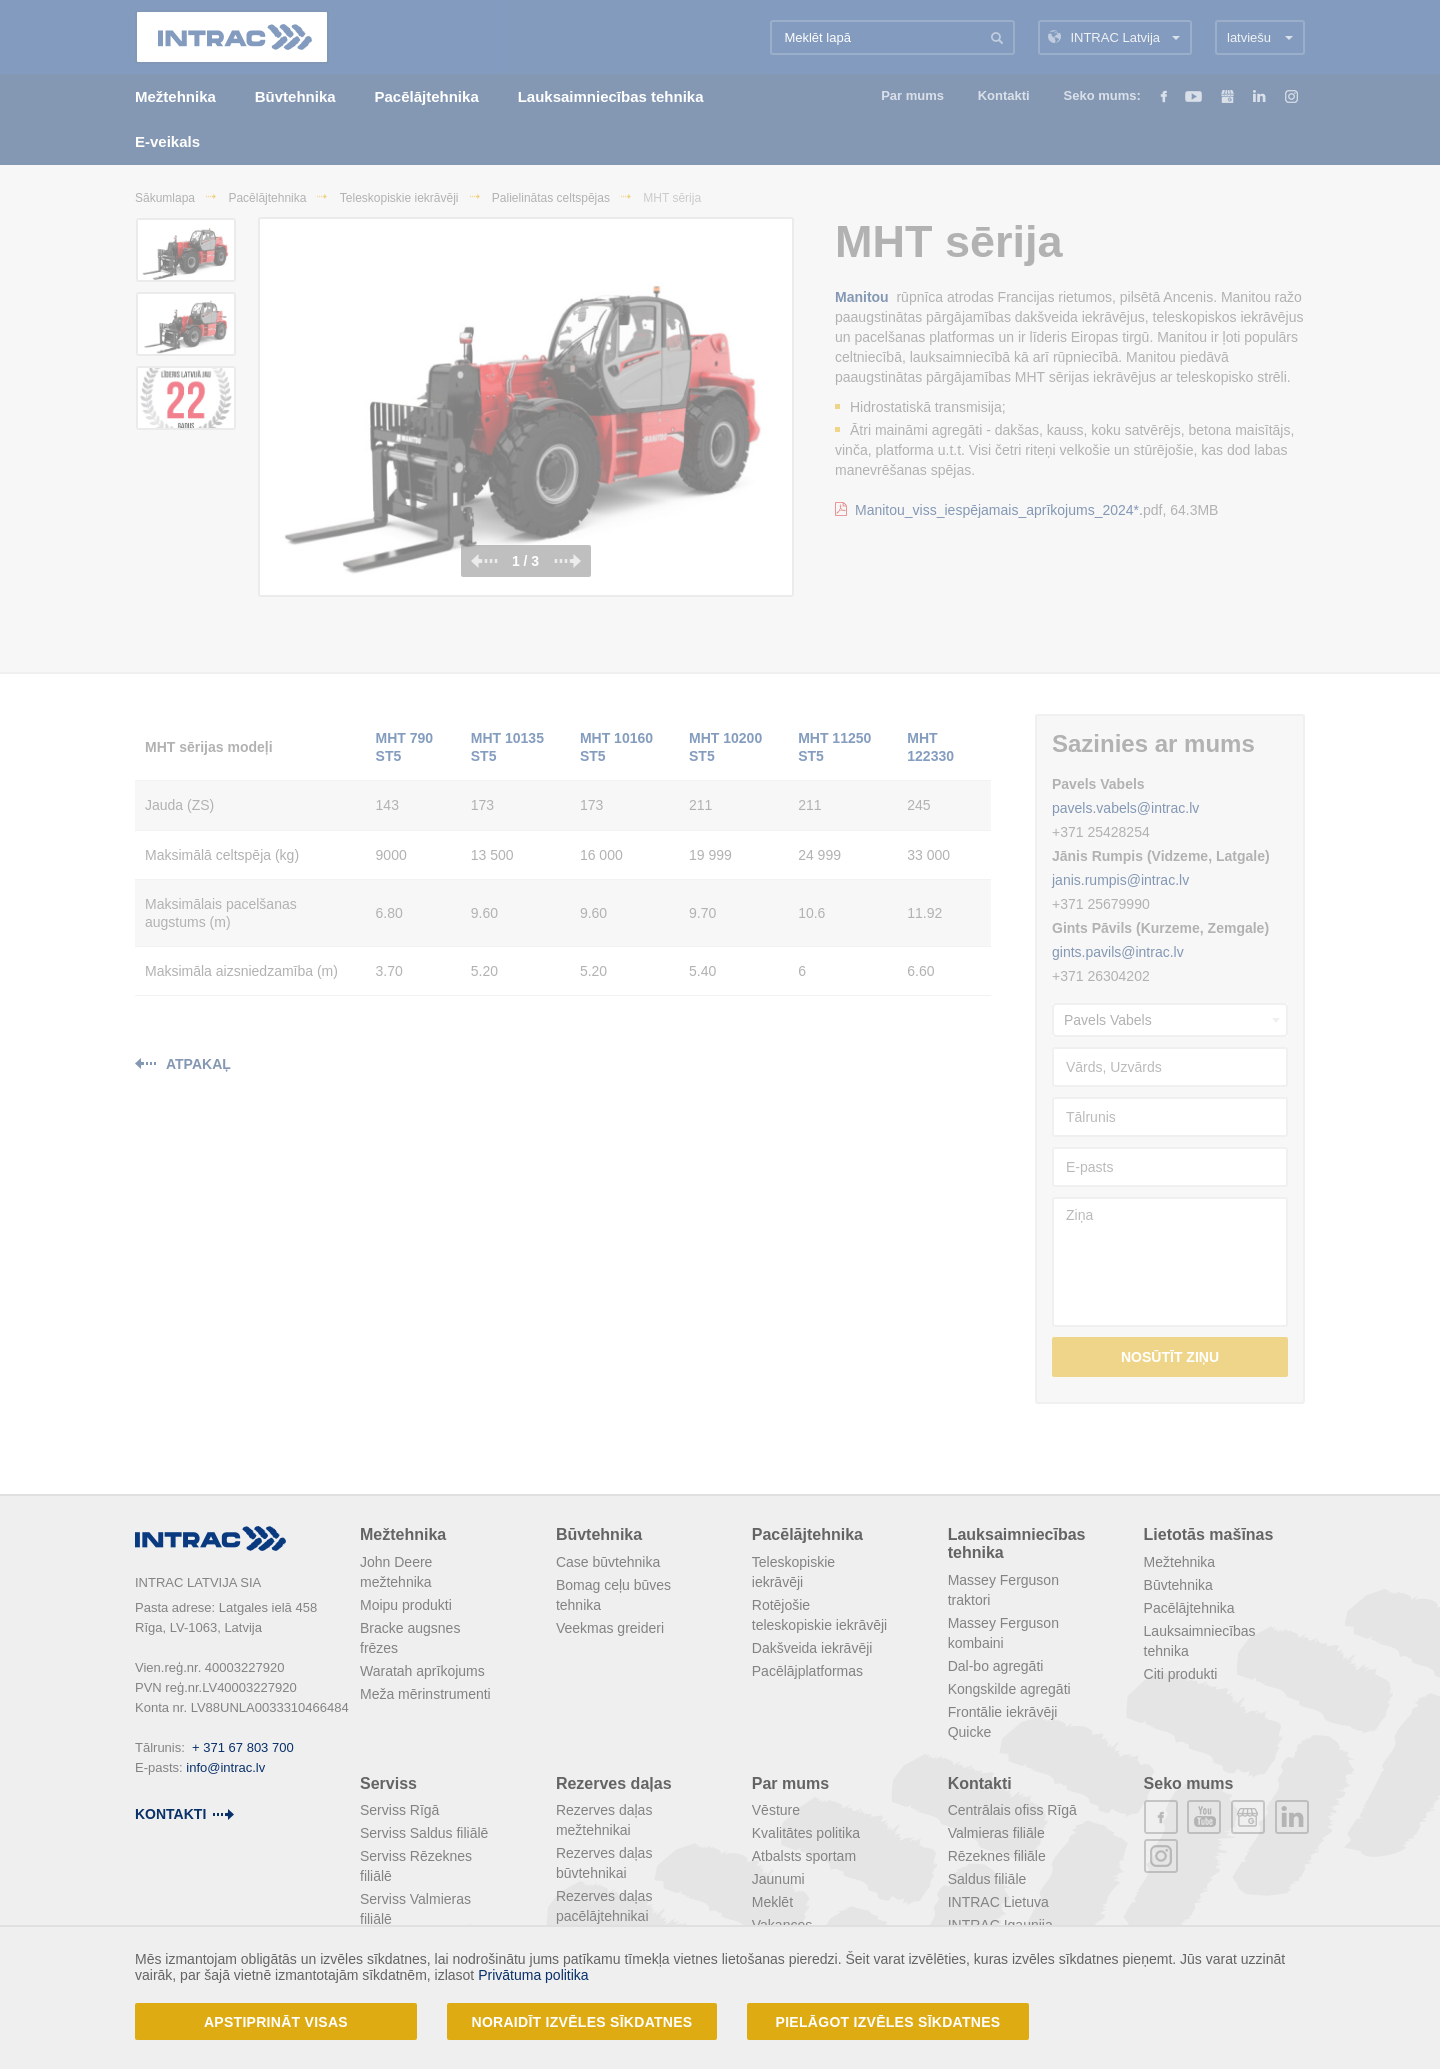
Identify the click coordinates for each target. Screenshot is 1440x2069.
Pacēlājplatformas (807, 1671)
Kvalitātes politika (806, 1833)
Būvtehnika (599, 1534)
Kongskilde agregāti (1009, 1689)
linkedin (1292, 1817)
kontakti (170, 1814)
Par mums (790, 1783)
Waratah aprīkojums (422, 1671)
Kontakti (980, 1783)
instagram (1161, 1856)
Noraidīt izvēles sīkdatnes (582, 2022)
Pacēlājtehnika (807, 1534)
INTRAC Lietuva (998, 1902)
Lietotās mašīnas (1209, 1534)
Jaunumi (778, 1879)
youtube (1204, 1817)
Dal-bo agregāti (996, 1666)
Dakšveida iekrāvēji (812, 1648)
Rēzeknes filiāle (997, 1856)
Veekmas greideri (610, 1628)
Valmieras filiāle (996, 1833)
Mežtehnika (403, 1534)
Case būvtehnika (608, 1562)
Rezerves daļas (614, 1783)
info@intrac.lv (225, 1767)
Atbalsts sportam (804, 1856)
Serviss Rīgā (399, 1810)
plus (1248, 1817)
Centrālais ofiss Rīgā (1012, 1810)
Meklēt (772, 1902)
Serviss (388, 1783)
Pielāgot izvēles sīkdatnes (888, 2022)
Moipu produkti (406, 1605)
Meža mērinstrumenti (425, 1694)
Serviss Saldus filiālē (424, 1833)
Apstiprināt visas (276, 2022)
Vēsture (776, 1810)
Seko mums (1189, 1783)
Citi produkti (1181, 1674)
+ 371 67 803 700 (243, 1747)
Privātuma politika (533, 1975)
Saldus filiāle (987, 1879)
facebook (1161, 1817)
